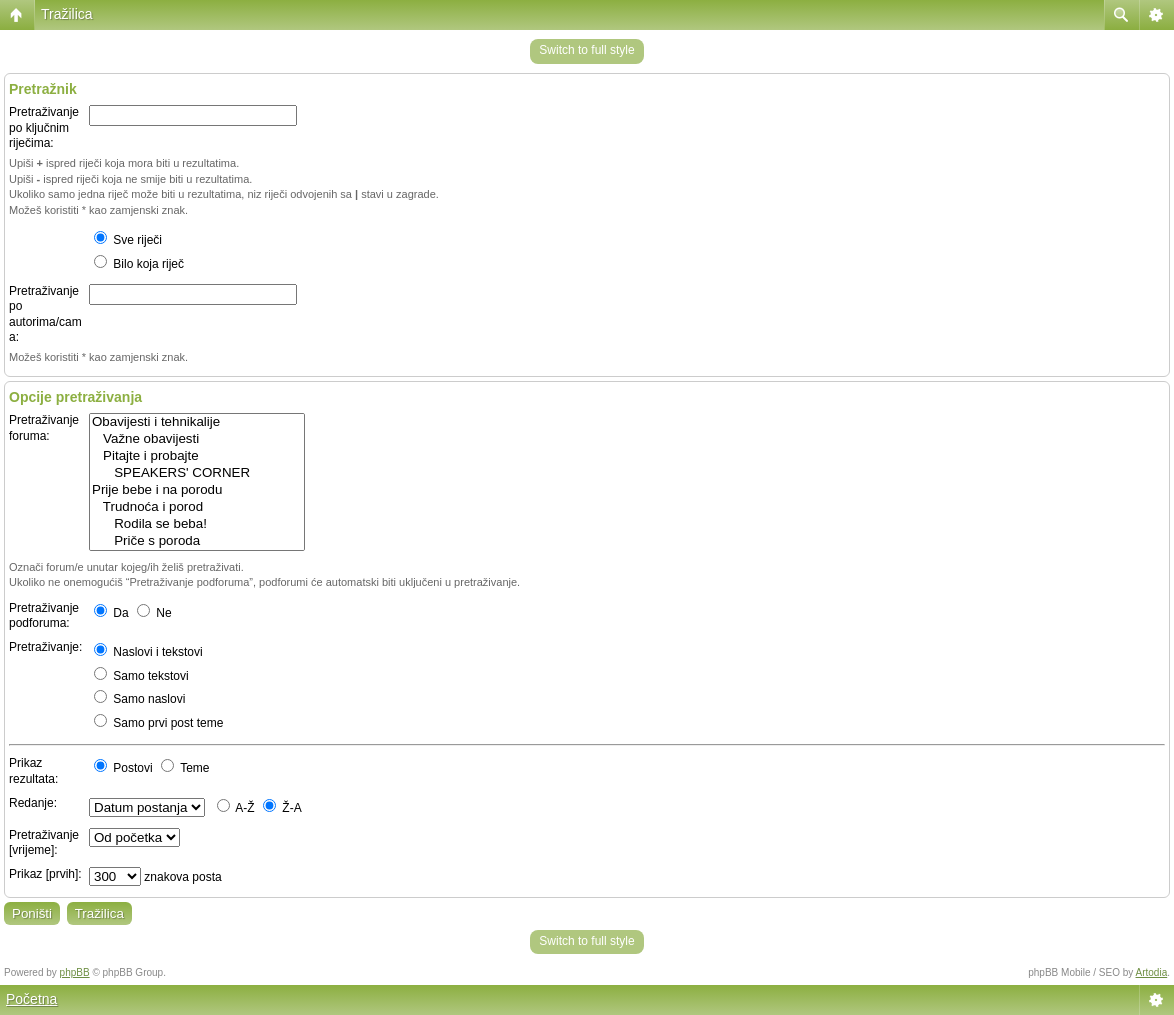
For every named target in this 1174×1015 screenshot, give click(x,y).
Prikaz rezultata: (33, 771)
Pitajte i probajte (197, 456)
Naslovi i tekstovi (148, 652)
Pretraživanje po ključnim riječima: (44, 127)
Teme (185, 768)
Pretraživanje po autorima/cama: (45, 314)
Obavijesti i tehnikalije (197, 422)
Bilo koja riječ (139, 264)
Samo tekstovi (141, 676)
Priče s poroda (197, 541)
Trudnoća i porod (197, 507)
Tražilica (67, 14)
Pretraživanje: (45, 647)
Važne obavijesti (197, 439)
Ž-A (282, 808)
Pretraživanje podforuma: (44, 616)
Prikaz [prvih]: (45, 874)
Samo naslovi (139, 699)
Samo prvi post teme (158, 723)
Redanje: (33, 803)
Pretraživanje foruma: (44, 428)
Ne (154, 613)
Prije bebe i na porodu (197, 490)
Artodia (1152, 972)
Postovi (123, 768)
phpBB (75, 972)
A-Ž (236, 808)
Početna (31, 999)
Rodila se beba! (197, 524)
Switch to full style (586, 50)
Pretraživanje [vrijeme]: (44, 843)
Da (111, 613)
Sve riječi (128, 240)
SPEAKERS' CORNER (197, 473)
